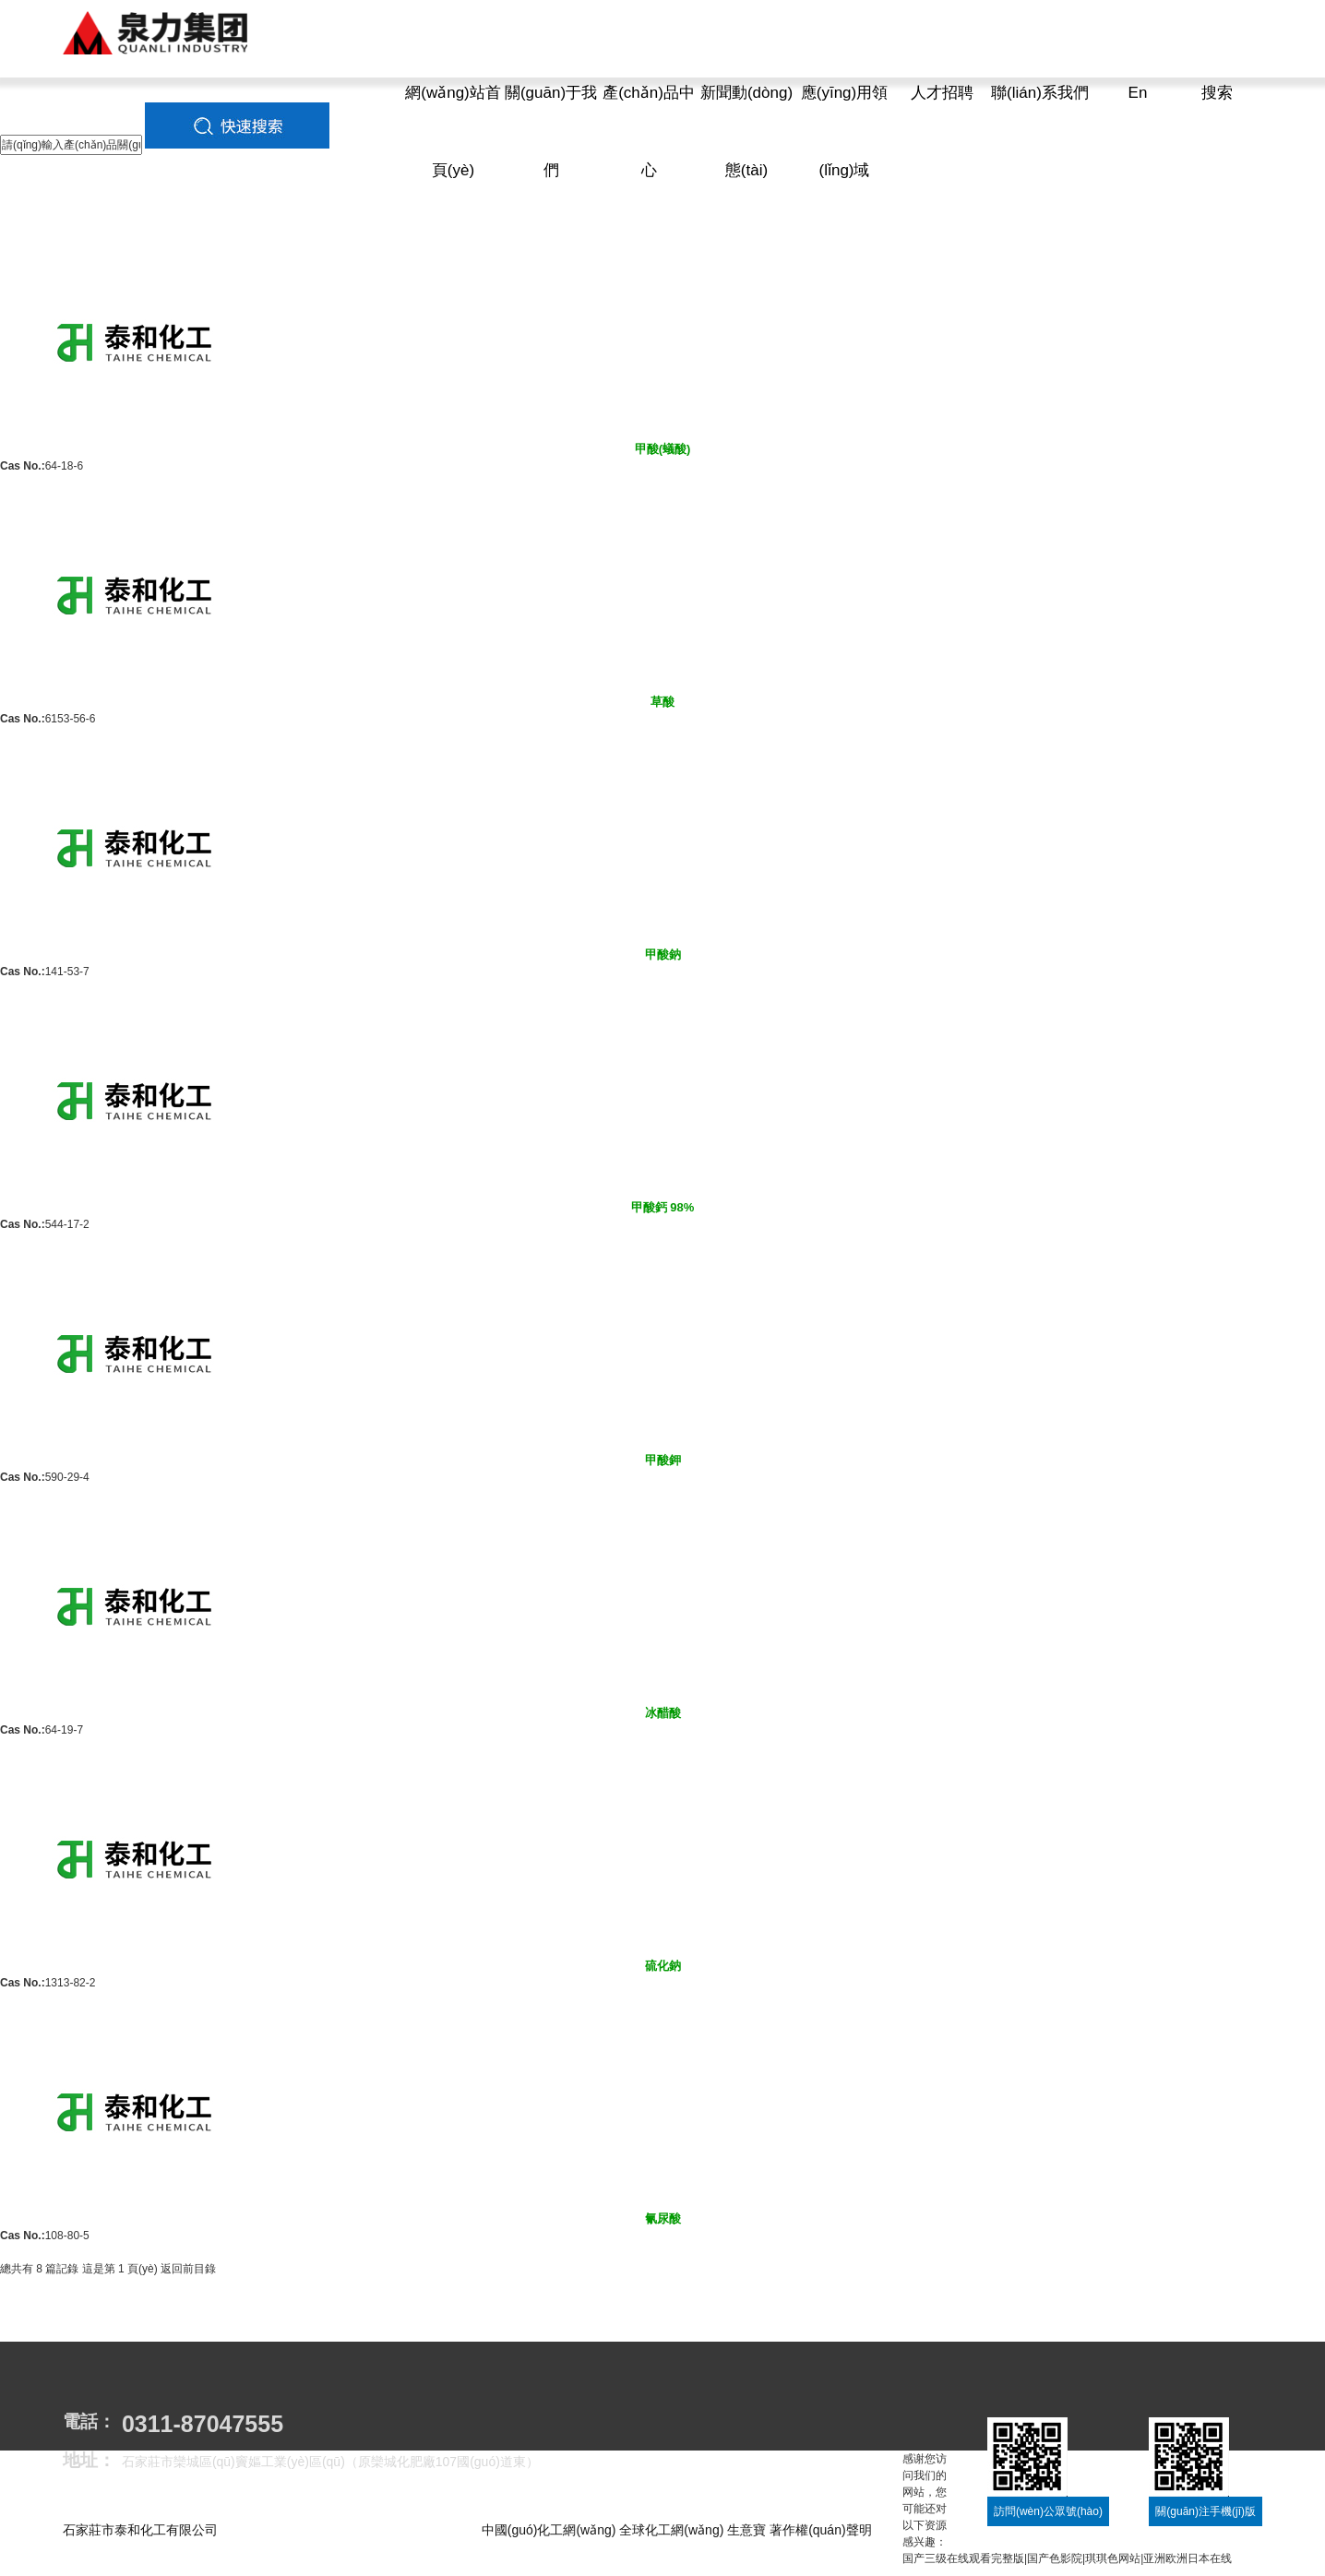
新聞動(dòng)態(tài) (746, 131)
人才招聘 (942, 92)
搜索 (1217, 92)
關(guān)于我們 (551, 131)
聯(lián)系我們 (1040, 92)
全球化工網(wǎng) (671, 2529)
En (1138, 92)
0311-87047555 (202, 2424)
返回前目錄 (188, 2268)
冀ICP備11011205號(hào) (193, 2548)
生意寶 (746, 2529)
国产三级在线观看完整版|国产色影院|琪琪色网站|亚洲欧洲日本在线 (1067, 2558)
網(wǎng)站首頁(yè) (453, 131)
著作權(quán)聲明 (820, 2529)
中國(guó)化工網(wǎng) (549, 2529)
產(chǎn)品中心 (649, 131)
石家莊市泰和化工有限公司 (140, 2529)
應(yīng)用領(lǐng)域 (844, 131)
